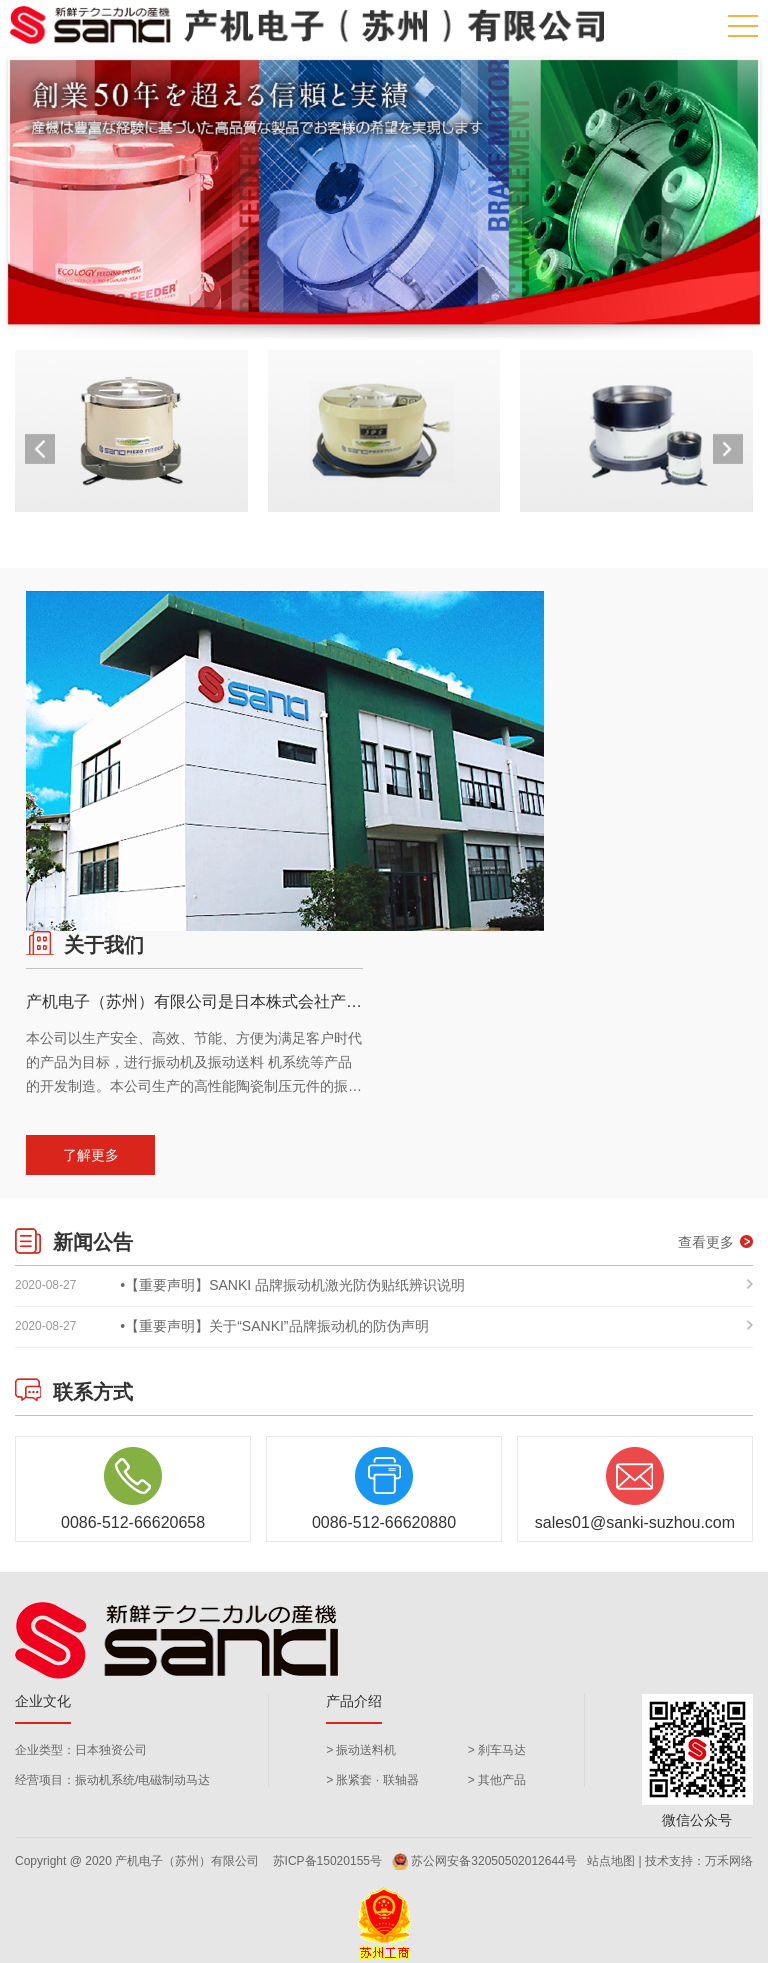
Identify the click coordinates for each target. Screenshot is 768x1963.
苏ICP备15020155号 (327, 1861)
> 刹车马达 (497, 1750)
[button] (728, 449)
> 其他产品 (497, 1780)
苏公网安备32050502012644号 (484, 1861)
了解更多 (91, 1155)
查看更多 (715, 1242)
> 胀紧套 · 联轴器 (372, 1780)
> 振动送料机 (361, 1750)
